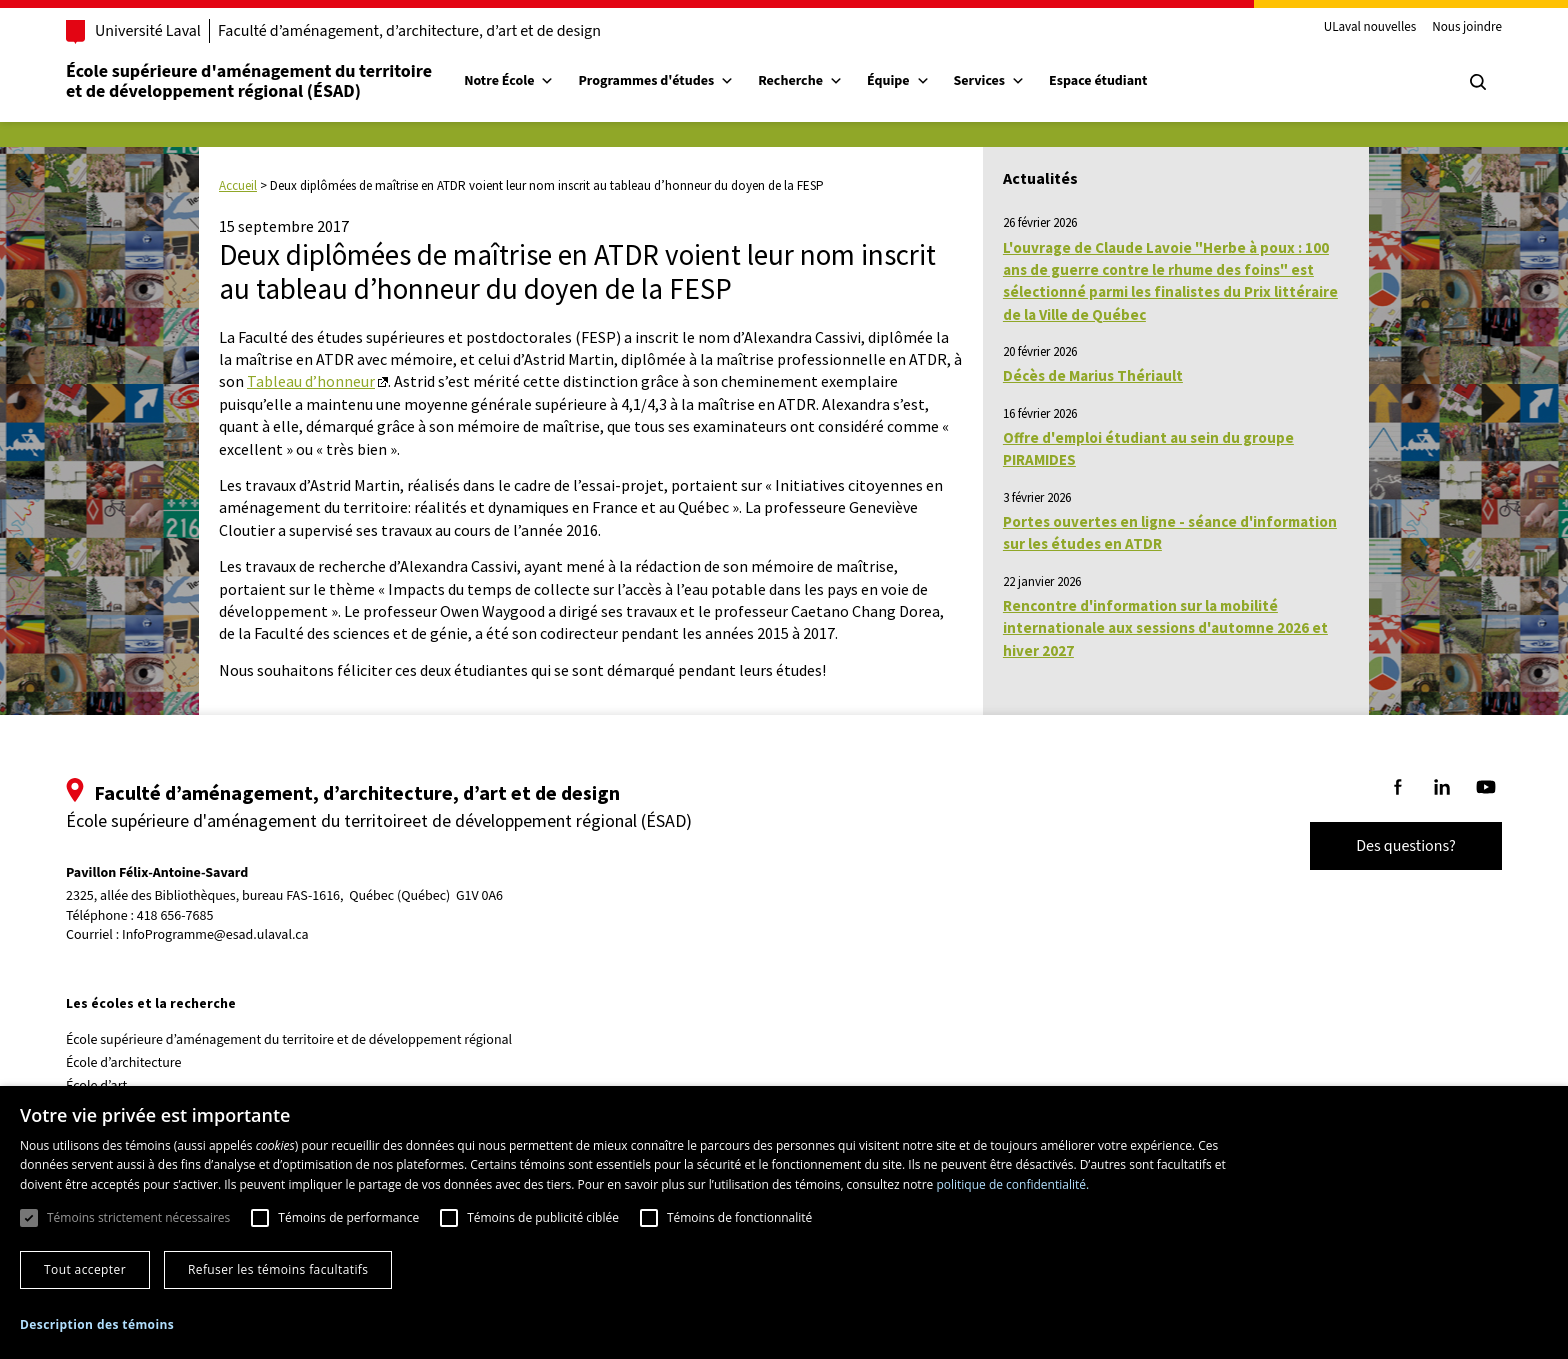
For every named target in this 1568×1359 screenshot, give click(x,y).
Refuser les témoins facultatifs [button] (278, 1269)
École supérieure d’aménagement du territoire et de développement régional (289, 1040)
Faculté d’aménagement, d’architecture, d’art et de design (409, 31)
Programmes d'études (656, 81)
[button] (97, 1324)
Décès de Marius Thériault (1093, 375)
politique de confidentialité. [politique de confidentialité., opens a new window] (1012, 1184)
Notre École (509, 81)
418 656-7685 (175, 916)
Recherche (800, 81)
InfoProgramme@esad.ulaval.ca (215, 935)
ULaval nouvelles (1370, 28)
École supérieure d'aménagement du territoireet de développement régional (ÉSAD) (249, 81)
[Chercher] (1478, 82)
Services (990, 81)
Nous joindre (1467, 28)
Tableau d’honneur (311, 381)
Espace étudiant (1098, 81)
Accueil (238, 185)
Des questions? (1406, 846)
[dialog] (784, 1222)
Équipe (898, 81)
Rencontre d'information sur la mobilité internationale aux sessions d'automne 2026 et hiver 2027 (1165, 628)
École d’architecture (124, 1063)
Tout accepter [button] (85, 1269)
